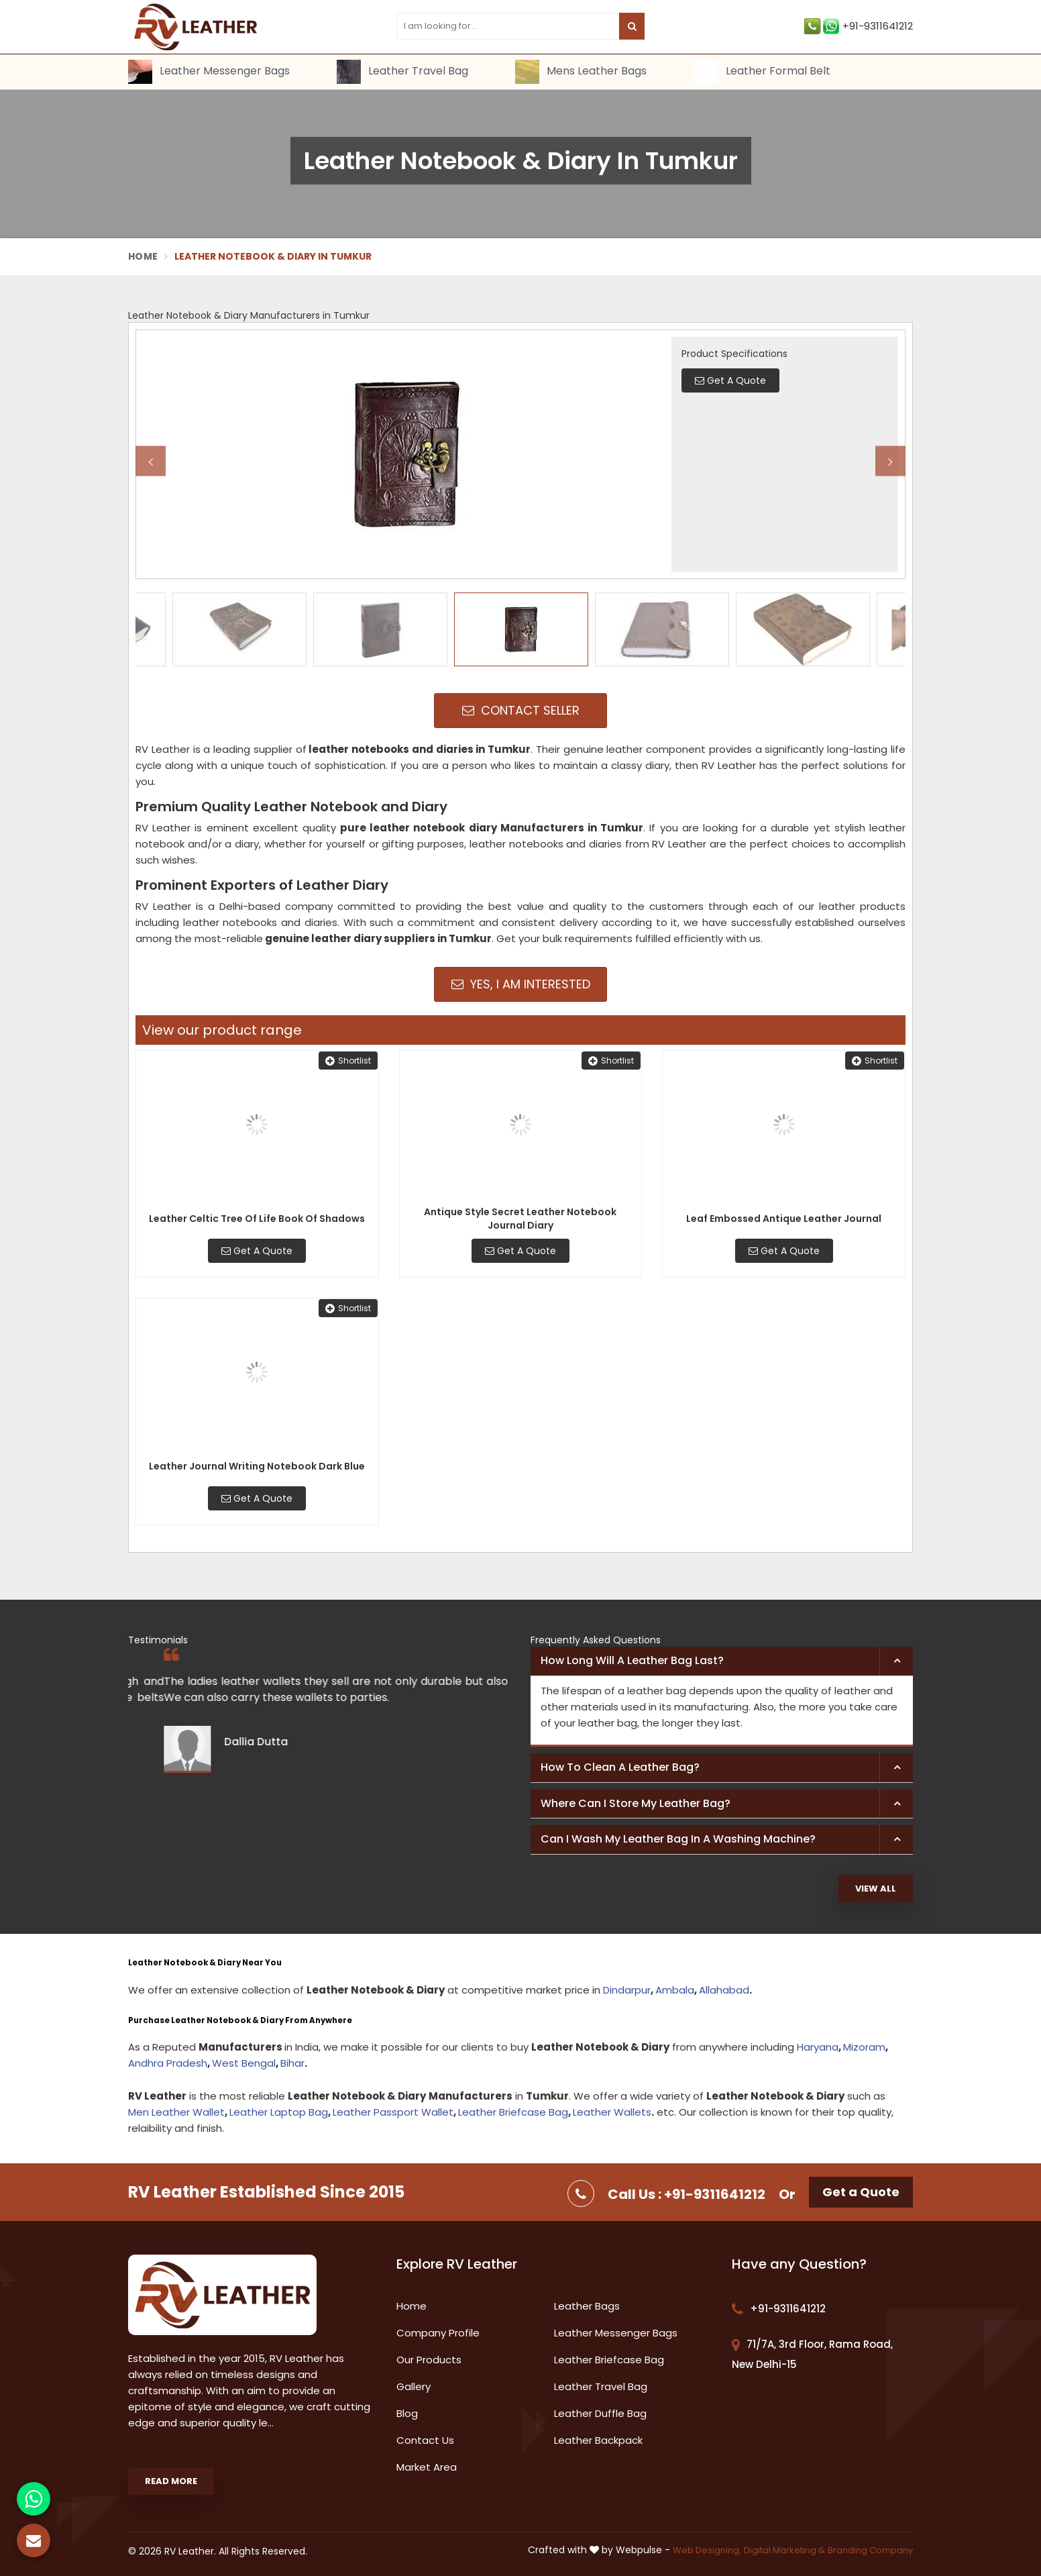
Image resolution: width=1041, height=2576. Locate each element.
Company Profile (438, 2333)
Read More (171, 2481)
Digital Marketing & (784, 2550)
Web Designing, (707, 2550)
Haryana (817, 2047)
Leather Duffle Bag (600, 2413)
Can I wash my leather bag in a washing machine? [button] (678, 1839)
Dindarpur (627, 1990)
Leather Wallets (612, 2112)
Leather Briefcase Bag (513, 2112)
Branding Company (870, 2550)
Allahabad (724, 1990)
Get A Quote (256, 1250)
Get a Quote (860, 2191)
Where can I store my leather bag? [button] (635, 1803)
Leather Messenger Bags (209, 72)
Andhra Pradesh (167, 2063)
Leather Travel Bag (402, 72)
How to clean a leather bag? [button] (620, 1767)
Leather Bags (587, 2306)
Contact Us (425, 2440)
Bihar (292, 2063)
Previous (150, 461)
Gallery (413, 2386)
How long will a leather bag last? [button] (632, 1660)
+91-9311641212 (858, 26)
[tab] (722, 1661)
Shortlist (348, 1060)
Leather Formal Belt (762, 72)
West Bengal (244, 2063)
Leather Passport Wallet (393, 2112)
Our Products (428, 2360)
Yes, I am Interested (520, 984)
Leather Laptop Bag (278, 2112)
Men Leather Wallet (176, 2112)
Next (890, 461)
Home (143, 256)
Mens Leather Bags (581, 72)
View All (875, 1888)
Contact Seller (521, 710)
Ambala (674, 1990)
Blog (407, 2413)
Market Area (426, 2467)
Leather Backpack (598, 2440)
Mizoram (864, 2047)
